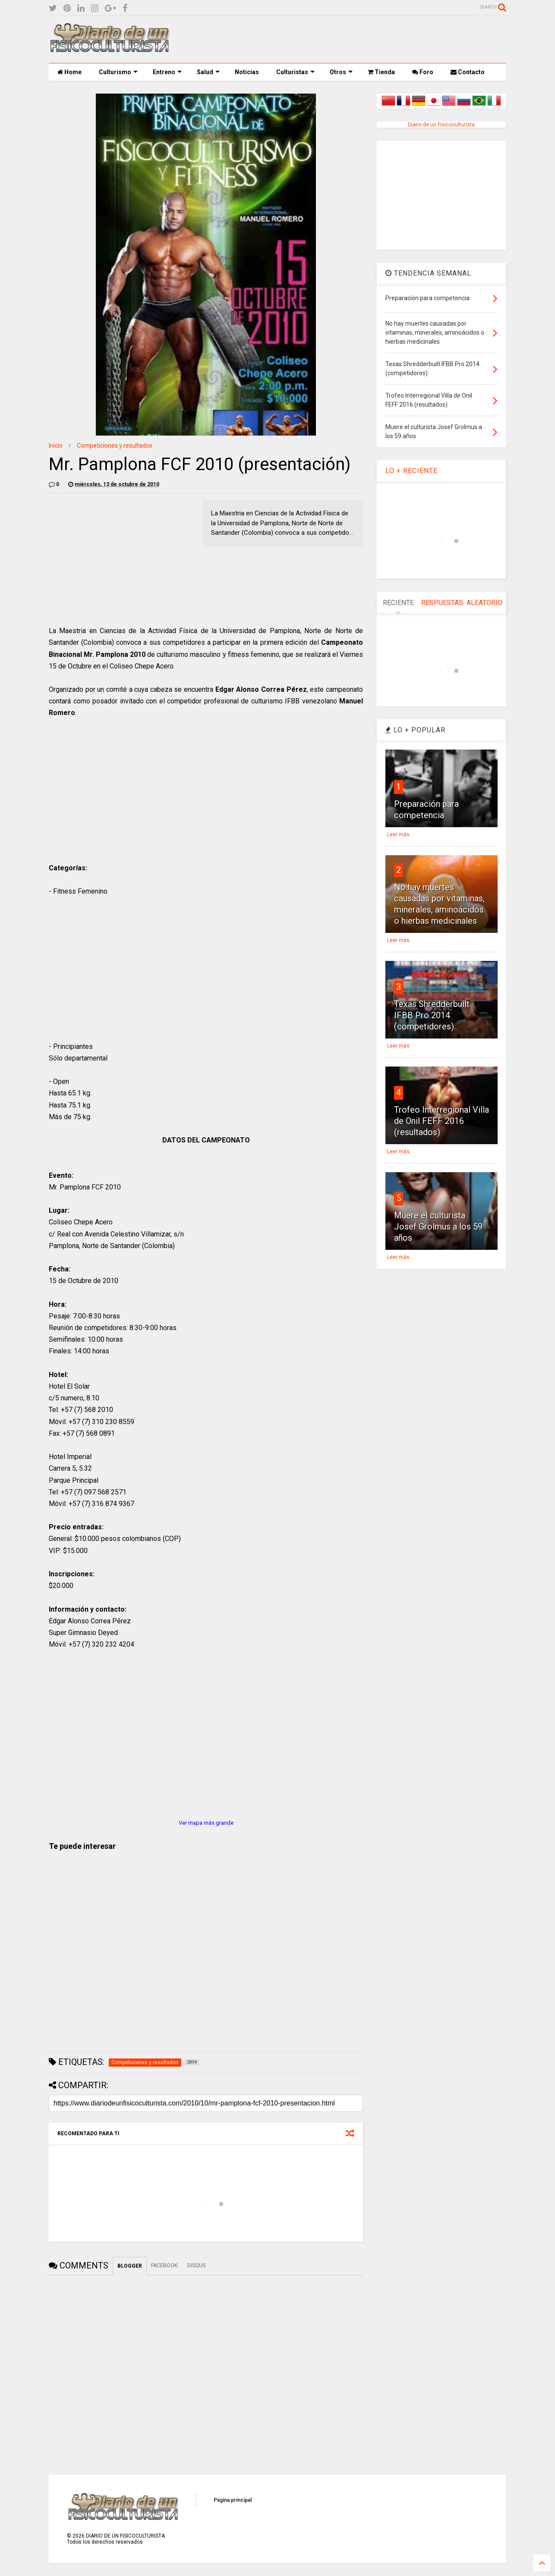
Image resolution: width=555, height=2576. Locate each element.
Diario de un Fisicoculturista (441, 125)
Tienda (381, 72)
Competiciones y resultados (114, 445)
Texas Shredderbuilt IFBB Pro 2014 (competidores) (432, 1015)
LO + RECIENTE (411, 471)
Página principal (233, 2500)
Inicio (56, 445)
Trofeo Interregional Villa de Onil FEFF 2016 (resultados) (441, 1120)
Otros (341, 72)
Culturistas (295, 72)
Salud (208, 72)
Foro (422, 72)
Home (69, 72)
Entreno (167, 72)
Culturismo (118, 72)
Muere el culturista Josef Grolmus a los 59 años (438, 1226)
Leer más (398, 834)
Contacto (468, 72)
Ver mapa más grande (206, 1823)
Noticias (247, 72)
